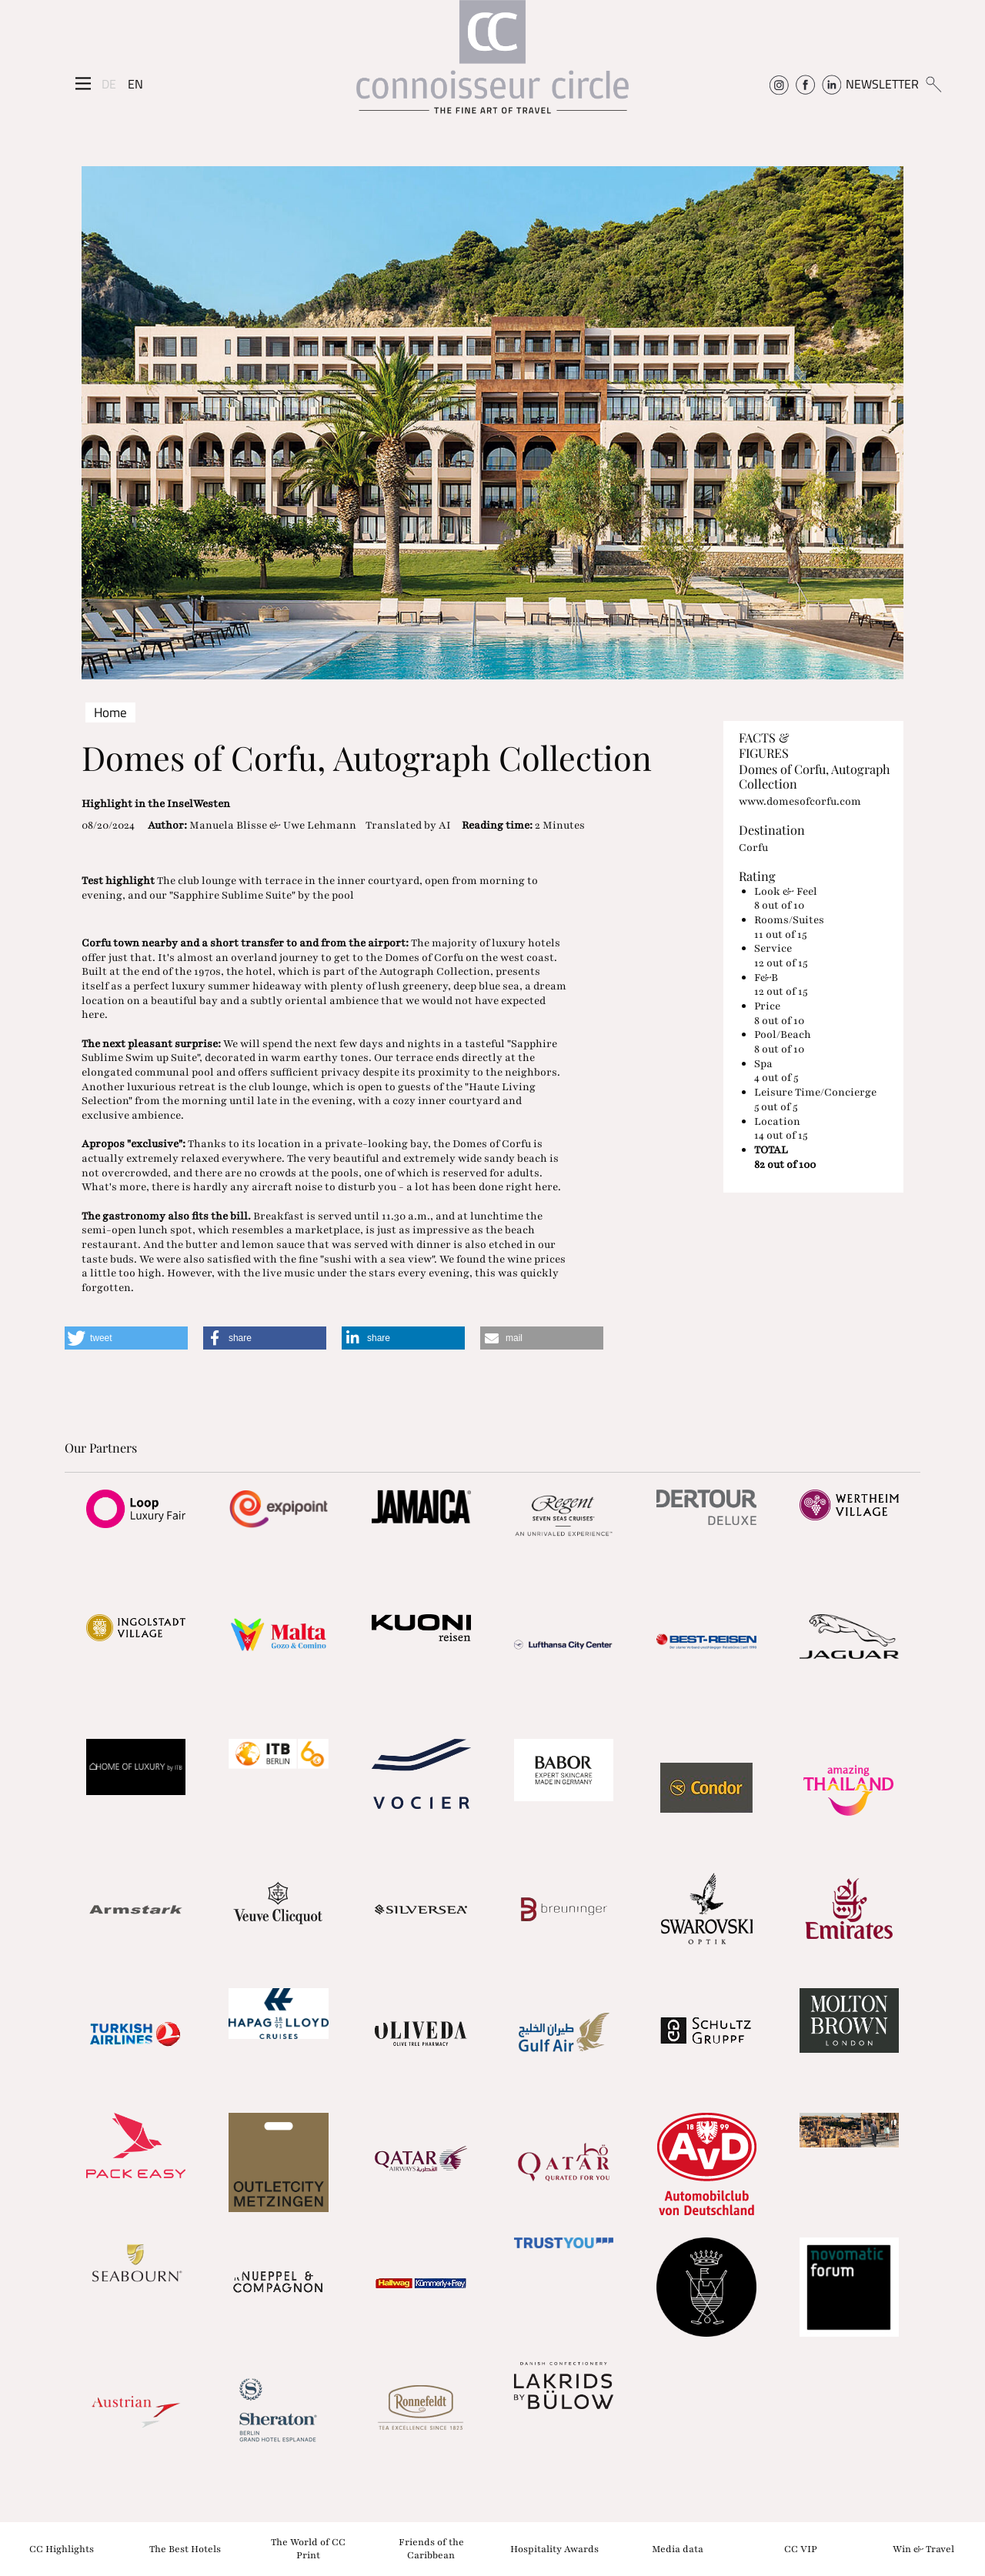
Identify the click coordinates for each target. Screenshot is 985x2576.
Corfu (753, 847)
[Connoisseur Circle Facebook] (805, 84)
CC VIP (800, 2548)
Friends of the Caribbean (431, 2548)
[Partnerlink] (136, 1509)
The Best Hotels (185, 2548)
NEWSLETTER (882, 84)
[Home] (492, 64)
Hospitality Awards (554, 2548)
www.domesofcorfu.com (800, 801)
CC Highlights (61, 2548)
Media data (677, 2548)
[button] (126, 1338)
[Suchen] (933, 84)
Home (110, 712)
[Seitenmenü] (83, 84)
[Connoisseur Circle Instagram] (779, 84)
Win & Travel (923, 2548)
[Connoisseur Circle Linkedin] (831, 84)
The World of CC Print (308, 2548)
